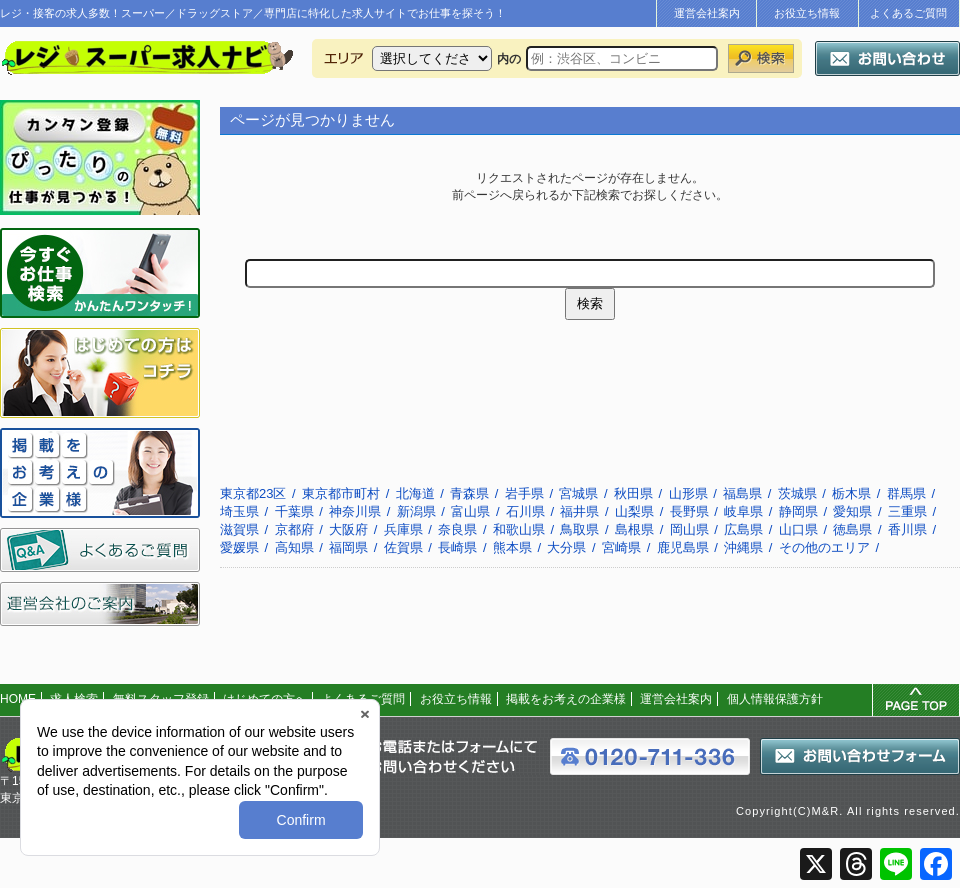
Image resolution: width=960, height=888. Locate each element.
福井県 (579, 511)
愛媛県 (239, 547)
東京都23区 (253, 493)
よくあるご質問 (908, 13)
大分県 (566, 547)
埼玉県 (239, 511)
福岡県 (348, 547)
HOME (18, 699)
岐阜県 (743, 511)
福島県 (742, 493)
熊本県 (512, 547)
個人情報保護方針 (775, 699)
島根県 (634, 529)
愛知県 (852, 511)
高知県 (294, 547)
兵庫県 (403, 529)
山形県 (688, 493)
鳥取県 (579, 529)
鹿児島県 (683, 547)
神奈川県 (355, 511)
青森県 (469, 493)
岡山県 (689, 529)
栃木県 (851, 493)
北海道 (415, 493)
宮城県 (578, 493)
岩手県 (524, 493)
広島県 (743, 529)
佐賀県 (403, 547)
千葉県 (294, 511)
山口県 (798, 529)
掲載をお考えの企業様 (566, 699)
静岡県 (798, 511)
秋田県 (633, 493)
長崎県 (457, 547)
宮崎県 (621, 547)
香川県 (907, 529)
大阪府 (348, 529)
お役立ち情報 (807, 13)
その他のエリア (824, 547)
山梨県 (634, 511)
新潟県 (416, 511)
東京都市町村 (341, 493)
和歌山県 (519, 529)
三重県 (907, 511)
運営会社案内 (707, 13)
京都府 (294, 529)
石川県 (525, 511)
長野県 (689, 511)
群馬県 (906, 493)
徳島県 (852, 529)
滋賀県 (239, 529)
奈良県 (457, 529)
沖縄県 (743, 547)
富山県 (470, 511)
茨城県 (797, 493)
